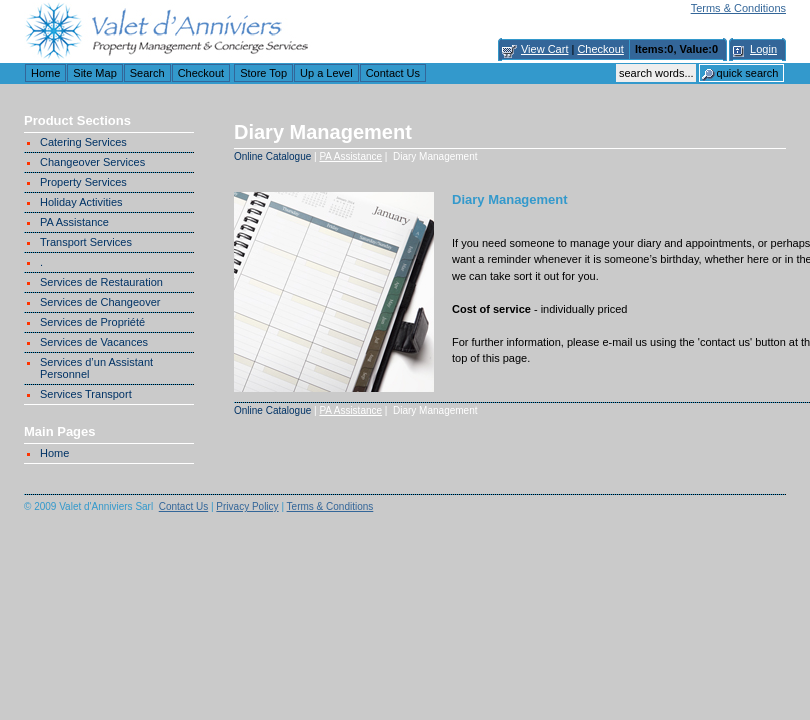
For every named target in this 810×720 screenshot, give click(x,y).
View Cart (544, 49)
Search (147, 73)
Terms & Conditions (738, 8)
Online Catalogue (272, 156)
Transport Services (86, 242)
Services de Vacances (94, 342)
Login (763, 49)
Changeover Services (92, 162)
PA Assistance (74, 222)
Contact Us (393, 73)
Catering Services (83, 142)
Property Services (83, 182)
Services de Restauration (101, 282)
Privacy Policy (247, 506)
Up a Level (326, 73)
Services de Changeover (100, 302)
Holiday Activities (81, 202)
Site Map (94, 73)
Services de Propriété (92, 322)
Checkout (600, 49)
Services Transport (86, 394)
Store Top (263, 73)
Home (45, 73)
